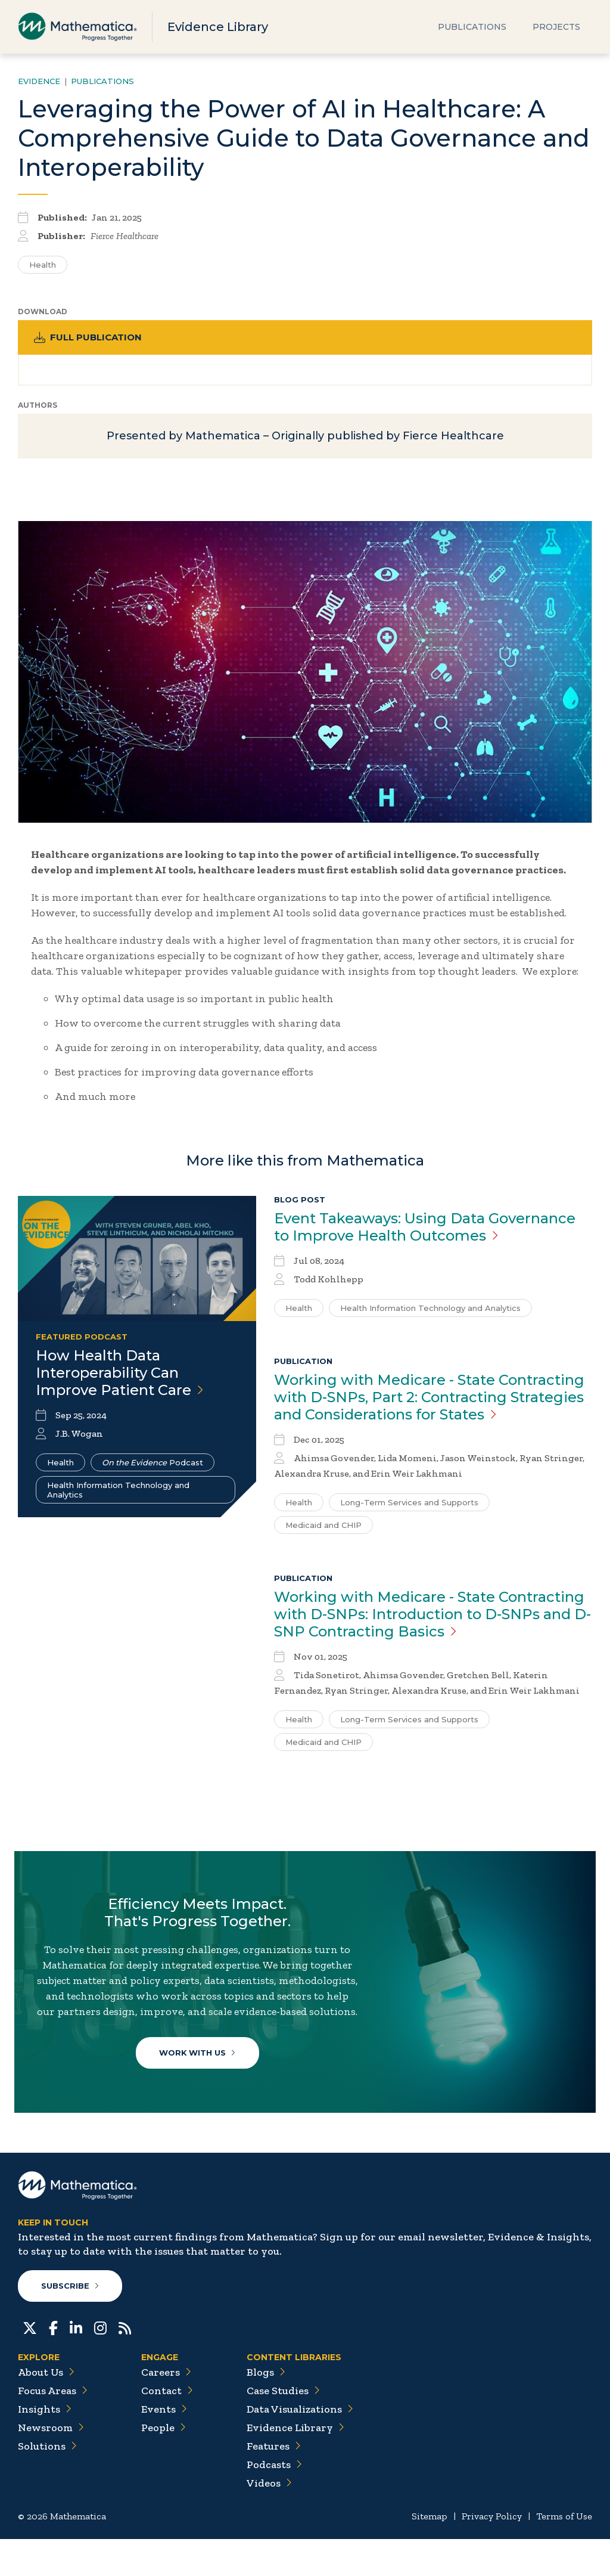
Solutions (47, 2483)
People (163, 2464)
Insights (44, 2446)
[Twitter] (30, 2363)
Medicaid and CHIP (323, 1531)
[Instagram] (100, 2363)
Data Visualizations (300, 2446)
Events (164, 2446)
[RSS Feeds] (125, 2363)
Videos (269, 2520)
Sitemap (429, 2553)
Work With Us (199, 2078)
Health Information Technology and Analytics (118, 1496)
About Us (46, 2409)
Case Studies (283, 2427)
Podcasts (274, 2501)
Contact (167, 2427)
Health (60, 1469)
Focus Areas (53, 2427)
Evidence (39, 81)
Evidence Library (217, 27)
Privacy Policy (492, 2553)
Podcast (152, 1469)
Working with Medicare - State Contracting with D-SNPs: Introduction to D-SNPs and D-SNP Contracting (432, 1621)
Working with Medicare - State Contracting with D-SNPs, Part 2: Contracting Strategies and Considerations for (429, 1404)
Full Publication (90, 337)
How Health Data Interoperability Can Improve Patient (120, 1379)
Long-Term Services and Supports (409, 1509)
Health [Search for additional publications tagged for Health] (42, 264)
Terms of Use (564, 2553)
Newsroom (51, 2464)
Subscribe (70, 2322)
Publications (472, 26)
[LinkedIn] (76, 2363)
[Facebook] (53, 2363)
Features (274, 2483)
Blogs (266, 2409)
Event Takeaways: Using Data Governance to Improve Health (424, 1233)
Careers (166, 2409)
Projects (556, 26)
